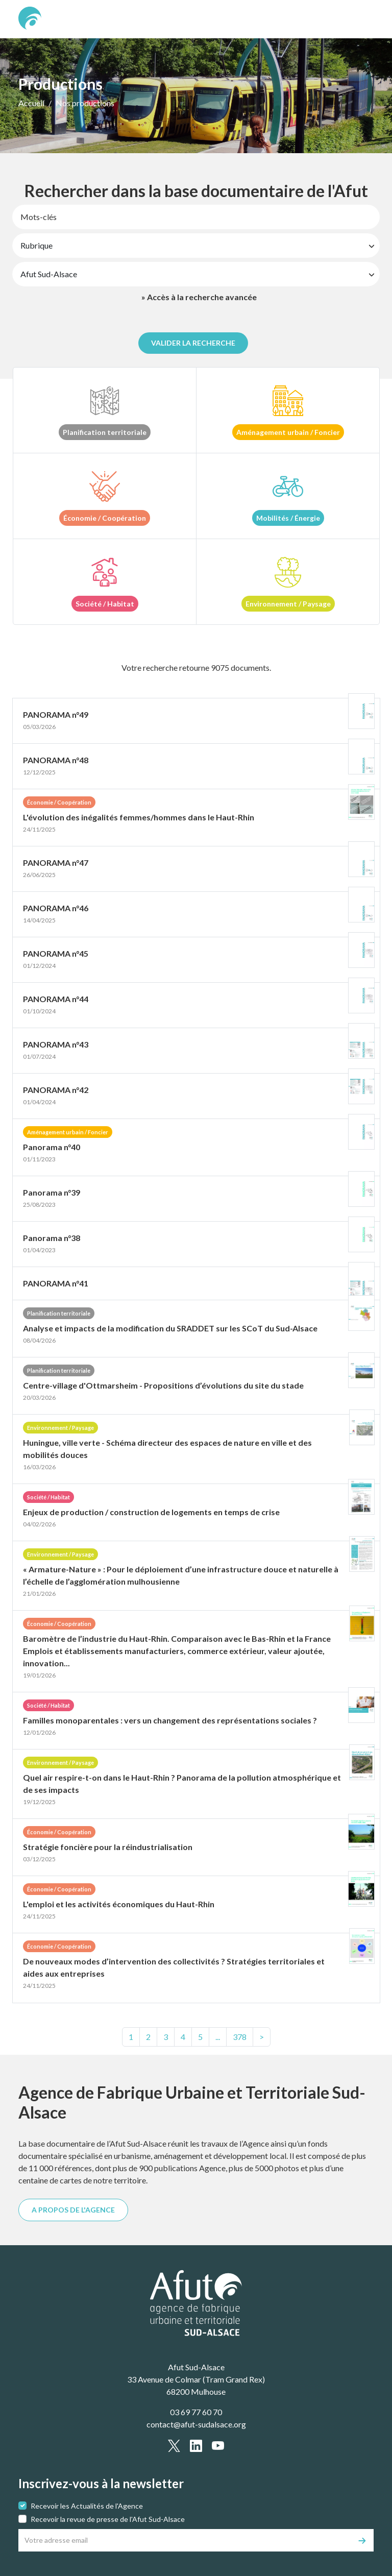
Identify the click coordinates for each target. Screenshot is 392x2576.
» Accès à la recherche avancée (199, 297)
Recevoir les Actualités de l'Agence (87, 2505)
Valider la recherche (193, 342)
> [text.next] (261, 2037)
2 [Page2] (148, 2037)
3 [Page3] (165, 2037)
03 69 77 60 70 (196, 2412)
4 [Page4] (183, 2037)
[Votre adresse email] (185, 2540)
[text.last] (239, 2037)
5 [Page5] (200, 2037)
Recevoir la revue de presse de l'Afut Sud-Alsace (108, 2519)
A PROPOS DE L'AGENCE (73, 2209)
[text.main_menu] (360, 19)
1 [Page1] (131, 2037)
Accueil (31, 103)
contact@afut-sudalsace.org (196, 2424)
